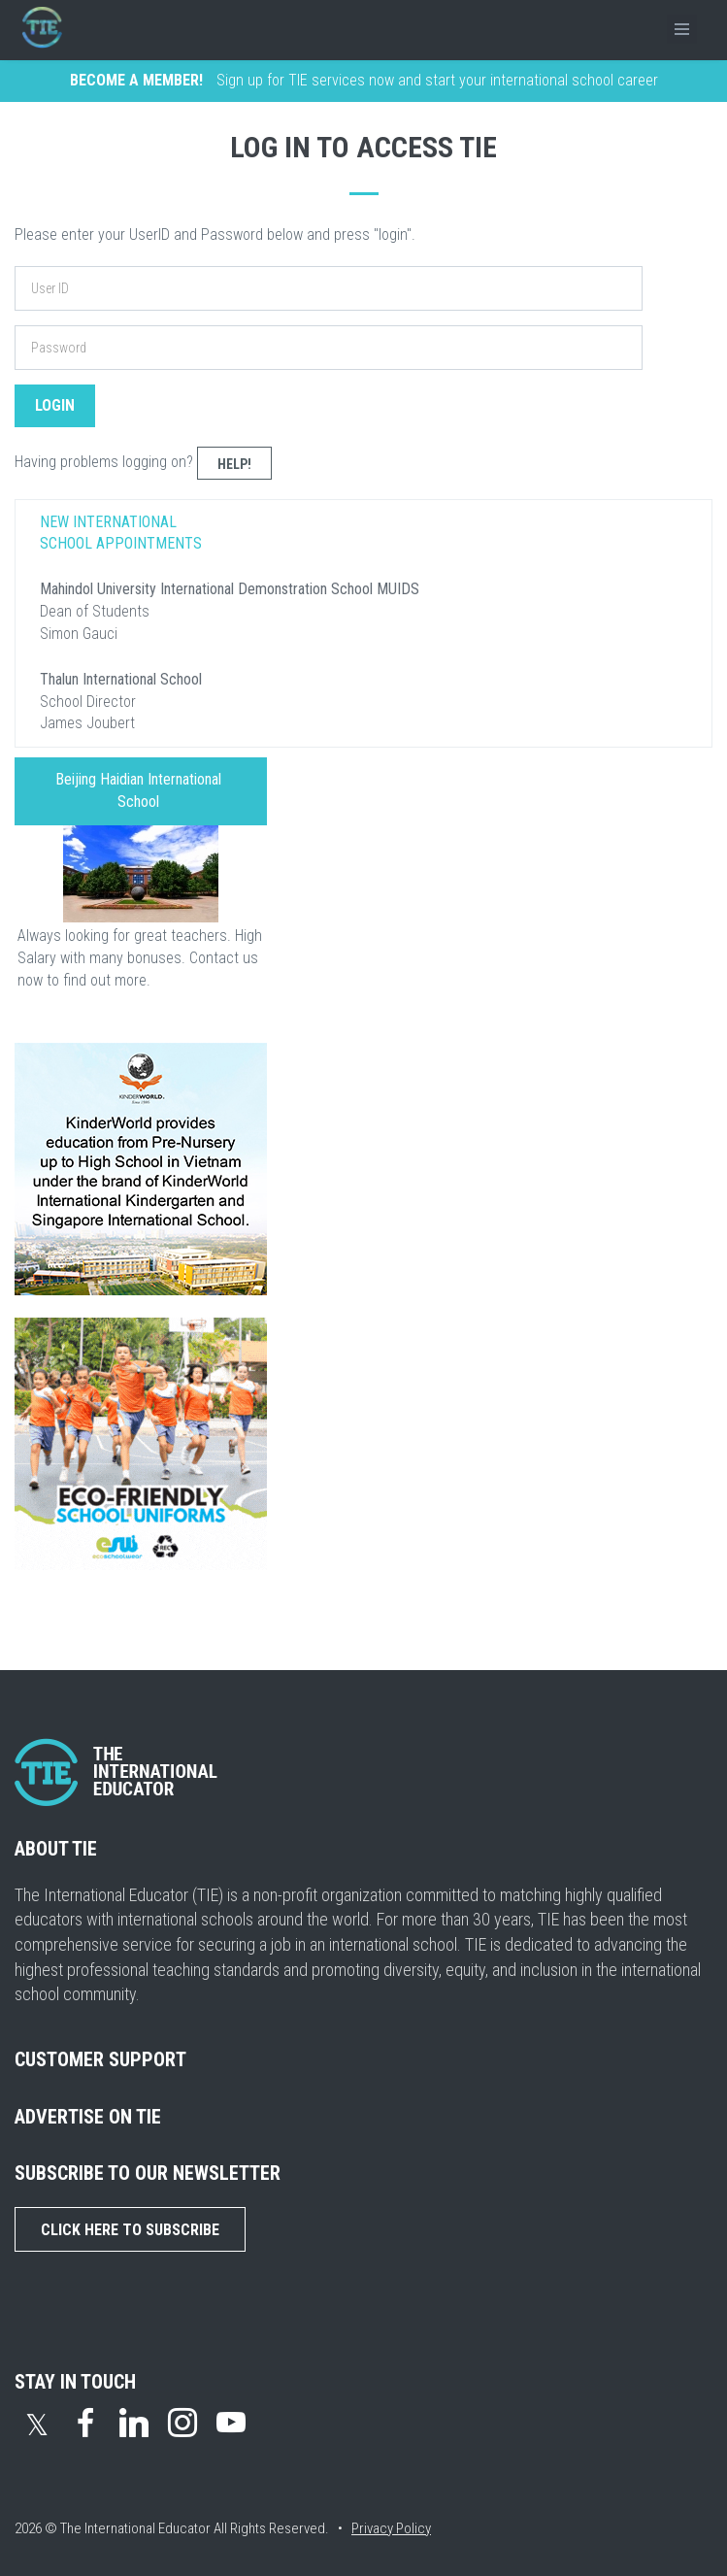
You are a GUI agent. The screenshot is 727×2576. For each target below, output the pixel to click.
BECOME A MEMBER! (136, 80)
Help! (234, 464)
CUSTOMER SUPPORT (100, 2059)
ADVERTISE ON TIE (88, 2116)
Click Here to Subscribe (130, 2230)
